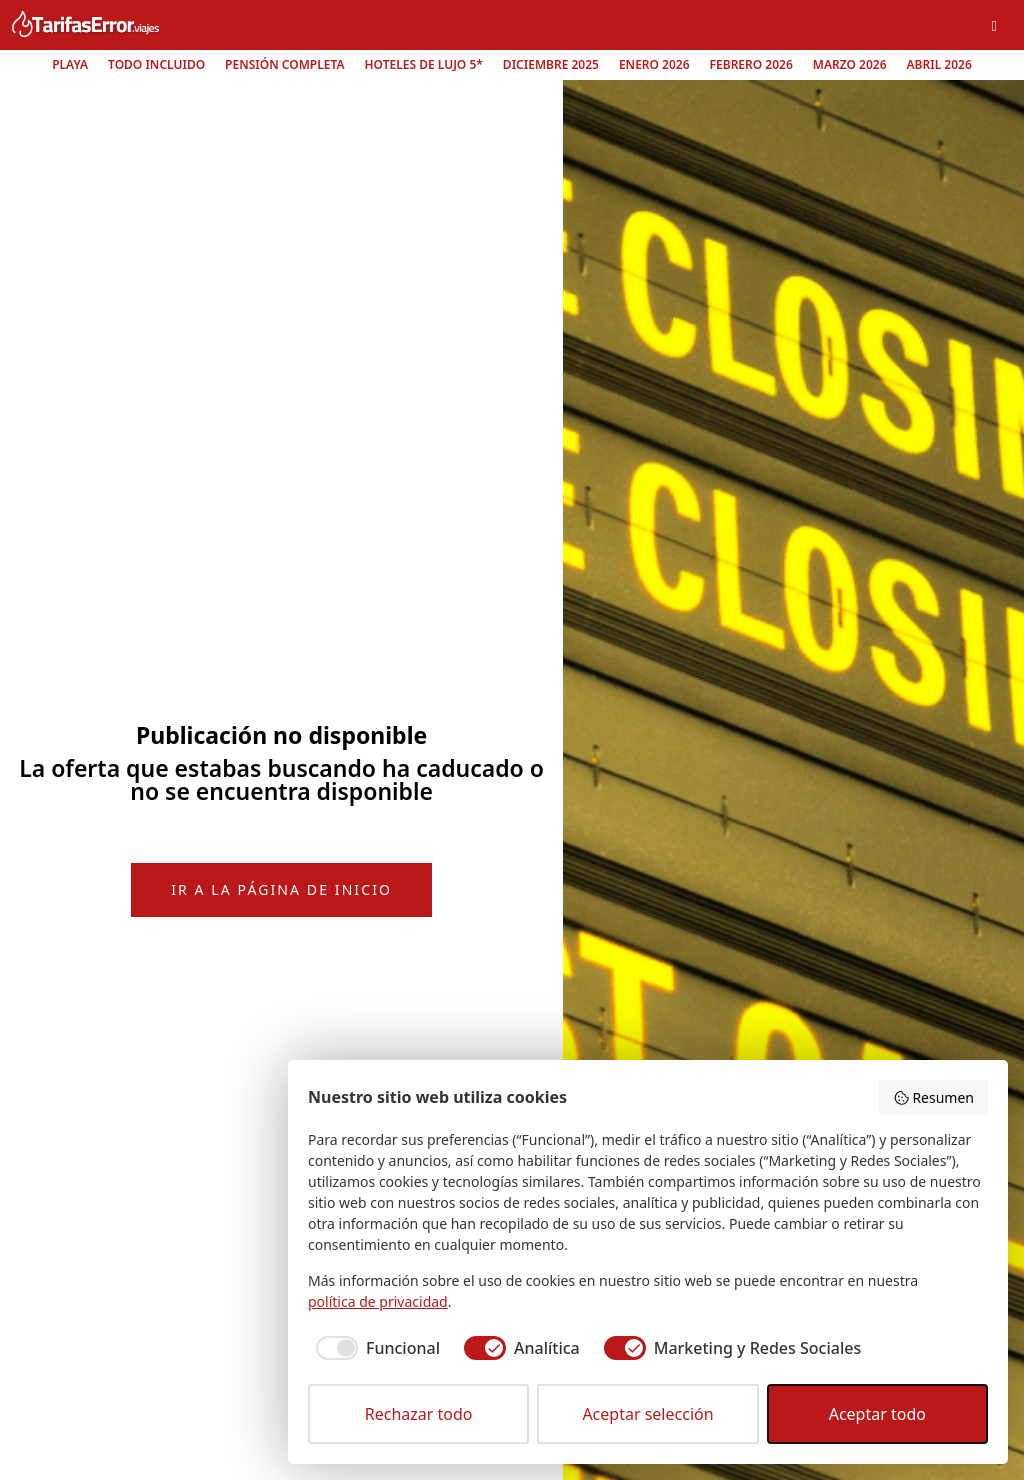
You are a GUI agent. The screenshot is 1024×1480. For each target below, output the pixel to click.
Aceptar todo (877, 1414)
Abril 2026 (939, 64)
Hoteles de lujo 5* (424, 64)
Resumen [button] (933, 1097)
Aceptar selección (647, 1414)
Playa (70, 64)
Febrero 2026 (751, 64)
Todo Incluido (156, 64)
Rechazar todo (419, 1414)
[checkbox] (374, 1348)
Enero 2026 (654, 64)
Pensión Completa (284, 64)
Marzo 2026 (850, 64)
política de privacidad (378, 1301)
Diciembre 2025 (551, 64)
